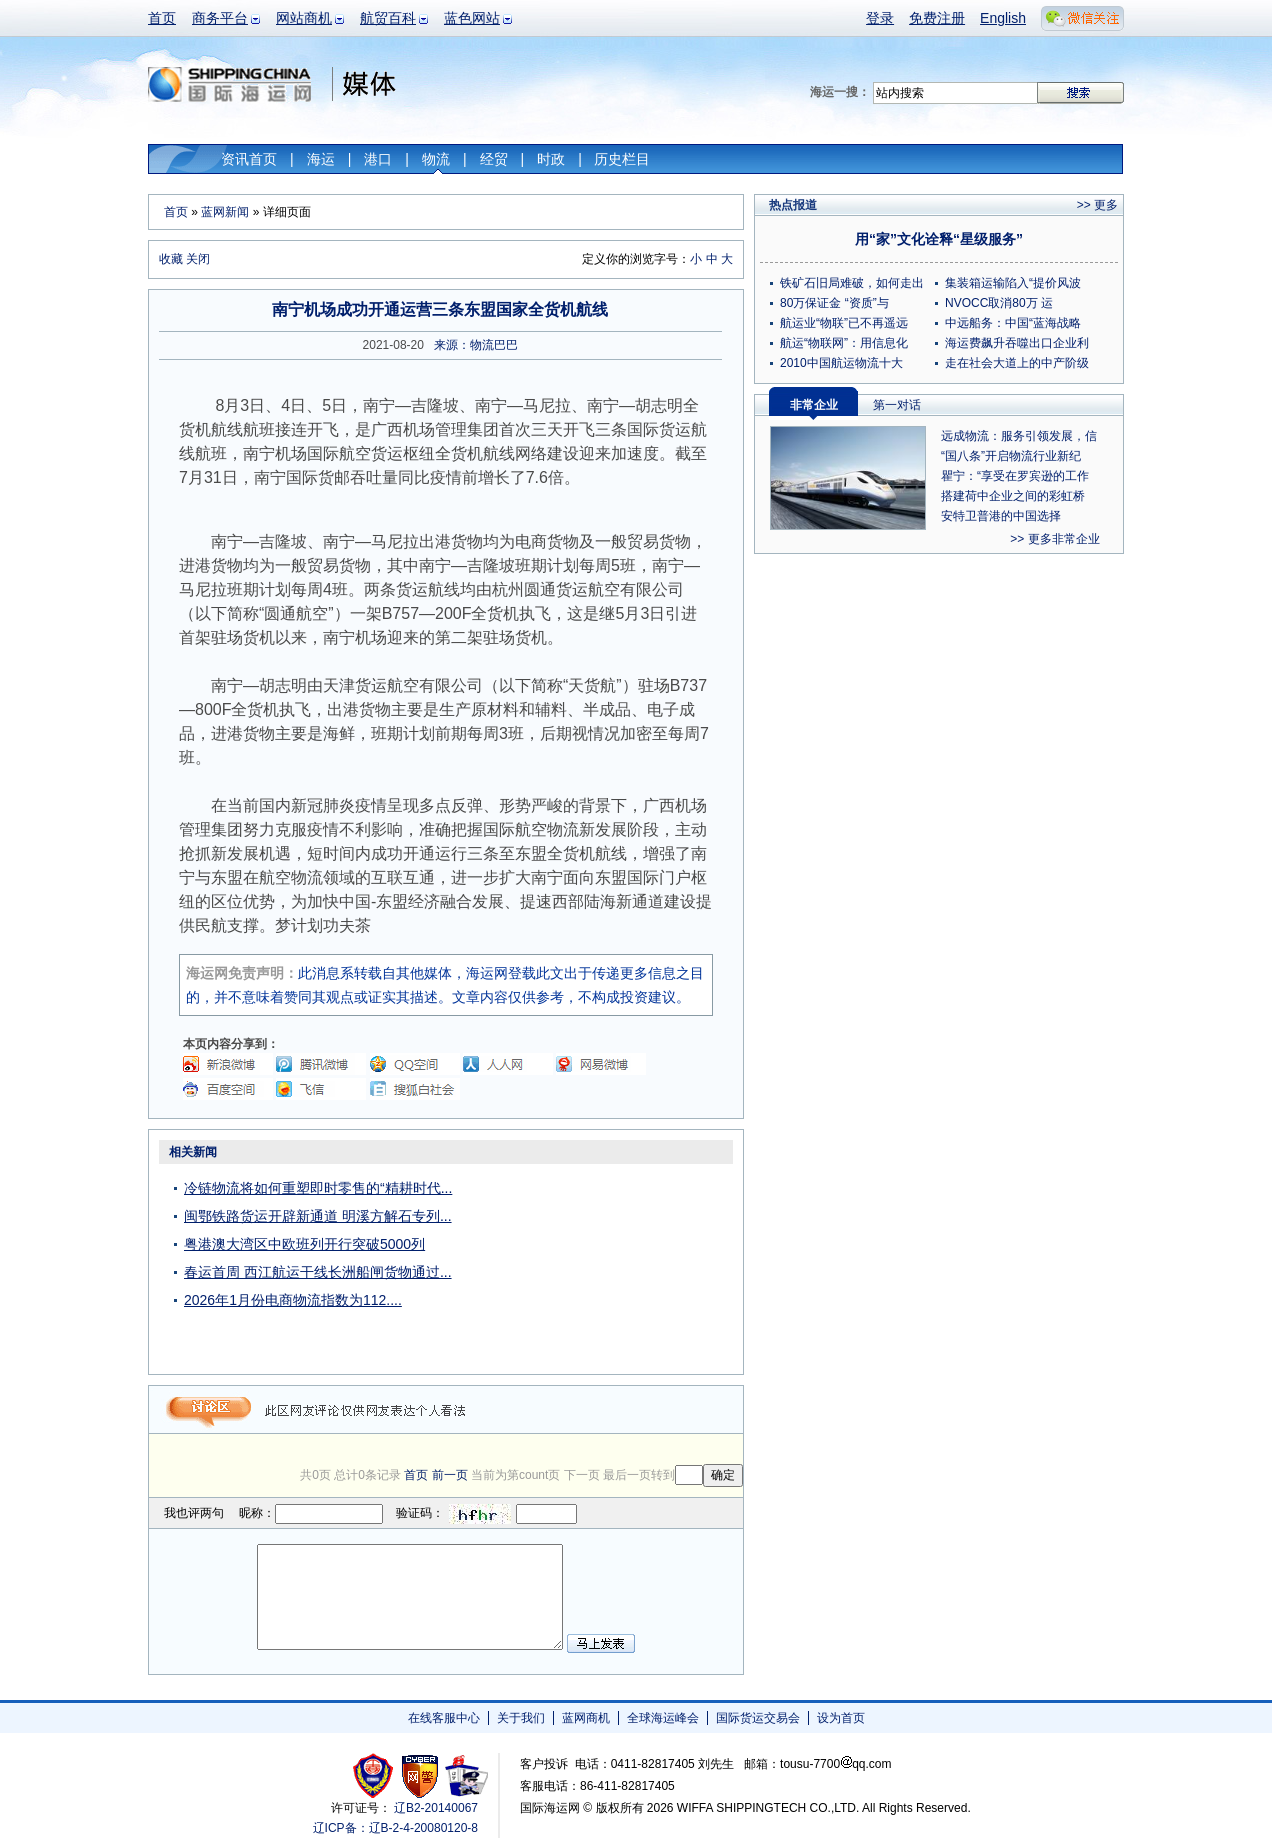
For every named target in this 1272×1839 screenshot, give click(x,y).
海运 (321, 159)
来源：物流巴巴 (476, 345)
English (1003, 18)
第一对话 (897, 405)
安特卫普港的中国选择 (1001, 516)
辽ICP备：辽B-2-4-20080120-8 (395, 1828)
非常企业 (814, 405)
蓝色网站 (472, 18)
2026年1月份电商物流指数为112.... (293, 1300)
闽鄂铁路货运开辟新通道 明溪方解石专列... (318, 1216)
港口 (378, 159)
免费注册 (937, 18)
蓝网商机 (586, 1718)
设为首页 (841, 1718)
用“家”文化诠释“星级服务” (939, 239)
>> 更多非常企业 (1054, 539)
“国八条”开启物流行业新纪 (1011, 456)
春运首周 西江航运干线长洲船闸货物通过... (318, 1272)
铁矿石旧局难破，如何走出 (852, 283)
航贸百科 (388, 18)
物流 (436, 159)
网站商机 (304, 18)
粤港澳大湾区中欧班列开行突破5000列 (304, 1244)
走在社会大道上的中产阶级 (1017, 363)
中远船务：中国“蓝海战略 (1013, 323)
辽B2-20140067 (436, 1808)
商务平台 (220, 18)
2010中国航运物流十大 (841, 363)
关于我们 (521, 1718)
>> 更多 (1097, 205)
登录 (880, 18)
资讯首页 (249, 159)
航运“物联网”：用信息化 (844, 343)
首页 (162, 18)
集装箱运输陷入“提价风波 (1013, 283)
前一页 (450, 1475)
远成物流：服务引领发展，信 (1019, 436)
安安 (465, 1775)
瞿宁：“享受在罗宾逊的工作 (1015, 476)
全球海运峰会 (663, 1718)
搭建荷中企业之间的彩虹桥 (1013, 496)
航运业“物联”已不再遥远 (844, 323)
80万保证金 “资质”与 (834, 303)
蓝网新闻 (225, 212)
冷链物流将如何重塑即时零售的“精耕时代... (318, 1188)
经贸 (494, 159)
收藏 (171, 259)
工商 (375, 1775)
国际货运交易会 (758, 1718)
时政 (551, 159)
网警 (420, 1775)
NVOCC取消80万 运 (999, 303)
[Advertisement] (618, 1264)
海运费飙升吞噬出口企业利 (1017, 343)
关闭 (198, 259)
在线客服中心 (444, 1718)
